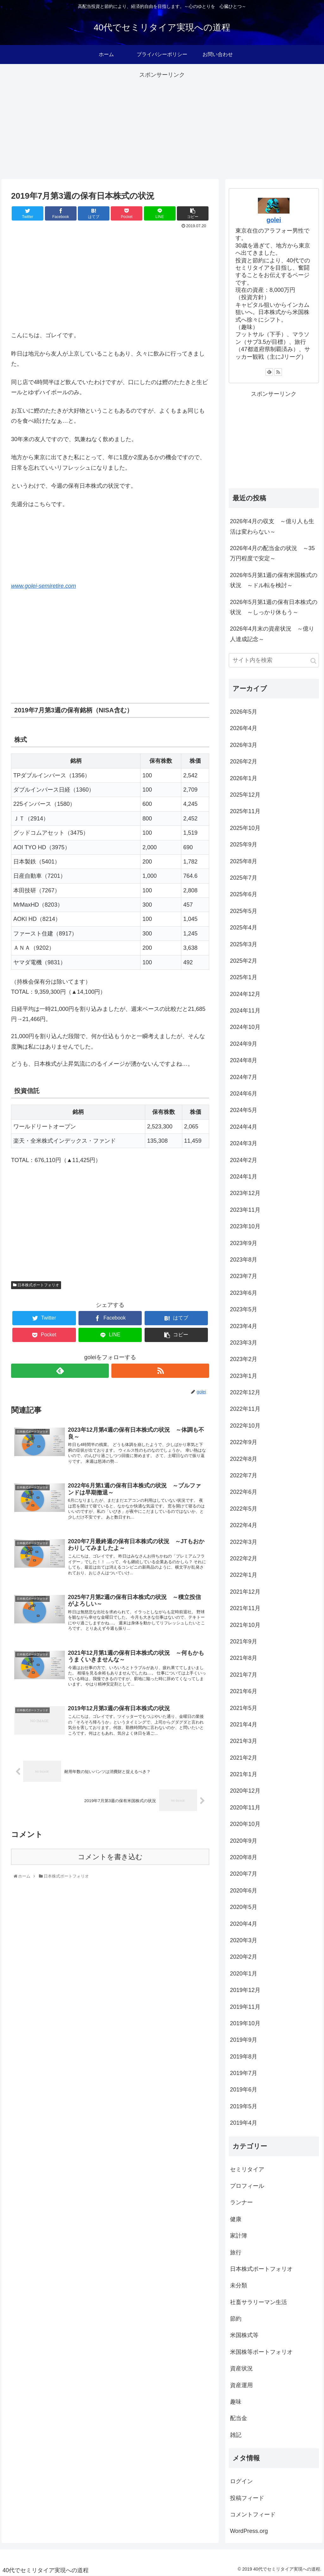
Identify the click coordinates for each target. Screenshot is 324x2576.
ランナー (241, 2202)
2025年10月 (245, 828)
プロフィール (247, 2186)
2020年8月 (243, 1857)
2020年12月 (245, 1791)
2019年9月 (243, 2040)
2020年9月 (243, 1841)
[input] (274, 660)
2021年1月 (243, 1774)
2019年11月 (245, 2007)
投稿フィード (247, 2498)
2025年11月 (245, 811)
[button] (313, 661)
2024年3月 (243, 1143)
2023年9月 (243, 1243)
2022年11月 (245, 1409)
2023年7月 (243, 1276)
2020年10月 (245, 1824)
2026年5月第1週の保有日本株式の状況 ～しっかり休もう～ (273, 607)
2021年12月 (245, 1592)
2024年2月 (243, 1160)
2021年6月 (243, 1691)
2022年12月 (245, 1392)
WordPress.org (249, 2531)
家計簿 (238, 2235)
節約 (235, 2319)
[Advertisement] (162, 124)
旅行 (235, 2252)
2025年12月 (245, 795)
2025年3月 (243, 944)
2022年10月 (245, 1426)
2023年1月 (243, 1376)
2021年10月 (245, 1625)
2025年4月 (243, 927)
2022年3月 (243, 1542)
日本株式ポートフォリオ (36, 1285)
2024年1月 (243, 1176)
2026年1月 (243, 778)
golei (273, 219)
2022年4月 (243, 1525)
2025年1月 (243, 977)
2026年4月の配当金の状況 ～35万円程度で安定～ (272, 553)
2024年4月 (243, 1127)
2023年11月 (245, 1210)
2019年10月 (245, 2023)
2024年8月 (243, 1060)
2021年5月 (243, 1708)
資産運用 (241, 2385)
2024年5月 (243, 1110)
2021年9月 (243, 1641)
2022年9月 (243, 1442)
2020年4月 (243, 1924)
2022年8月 (243, 1459)
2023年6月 (243, 1293)
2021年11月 (245, 1608)
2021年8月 (243, 1658)
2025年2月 (243, 961)
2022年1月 (243, 1575)
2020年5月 (243, 1907)
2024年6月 (243, 1093)
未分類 (238, 2285)
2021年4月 (243, 1724)
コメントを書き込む (110, 1869)
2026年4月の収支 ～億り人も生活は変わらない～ (272, 526)
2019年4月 (243, 2123)
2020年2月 (243, 1957)
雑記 (235, 2435)
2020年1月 (243, 1973)
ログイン (241, 2481)
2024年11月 (245, 1010)
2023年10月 (245, 1226)
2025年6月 (243, 894)
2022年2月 (243, 1558)
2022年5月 (243, 1509)
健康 (235, 2219)
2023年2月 (243, 1359)
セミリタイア (247, 2169)
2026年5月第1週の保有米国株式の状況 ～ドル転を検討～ (273, 580)
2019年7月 (243, 2073)
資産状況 (241, 2368)
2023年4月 (243, 1326)
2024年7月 (243, 1077)
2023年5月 (243, 1309)
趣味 (235, 2402)
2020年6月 (243, 1890)
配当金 (238, 2418)
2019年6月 (243, 2089)
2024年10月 (245, 1027)
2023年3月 (243, 1342)
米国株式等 (244, 2335)
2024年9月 (243, 1044)
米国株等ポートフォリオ (261, 2352)
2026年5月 (243, 712)
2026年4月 (243, 728)
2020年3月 (243, 1940)
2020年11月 (245, 1807)
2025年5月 (243, 911)
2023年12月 (245, 1193)
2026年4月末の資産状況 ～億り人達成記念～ (272, 634)
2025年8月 (243, 861)
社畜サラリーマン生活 (258, 2302)
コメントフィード (253, 2514)
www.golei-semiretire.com (43, 586)
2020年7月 (243, 1874)
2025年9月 (243, 844)
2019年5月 (243, 2106)
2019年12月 (245, 1990)
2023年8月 (243, 1259)
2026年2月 (243, 761)
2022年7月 (243, 1475)
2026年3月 (243, 745)
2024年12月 (245, 994)
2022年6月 (243, 1492)
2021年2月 (243, 1758)
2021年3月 (243, 1741)
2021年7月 (243, 1675)
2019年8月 (243, 2056)
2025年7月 (243, 878)
